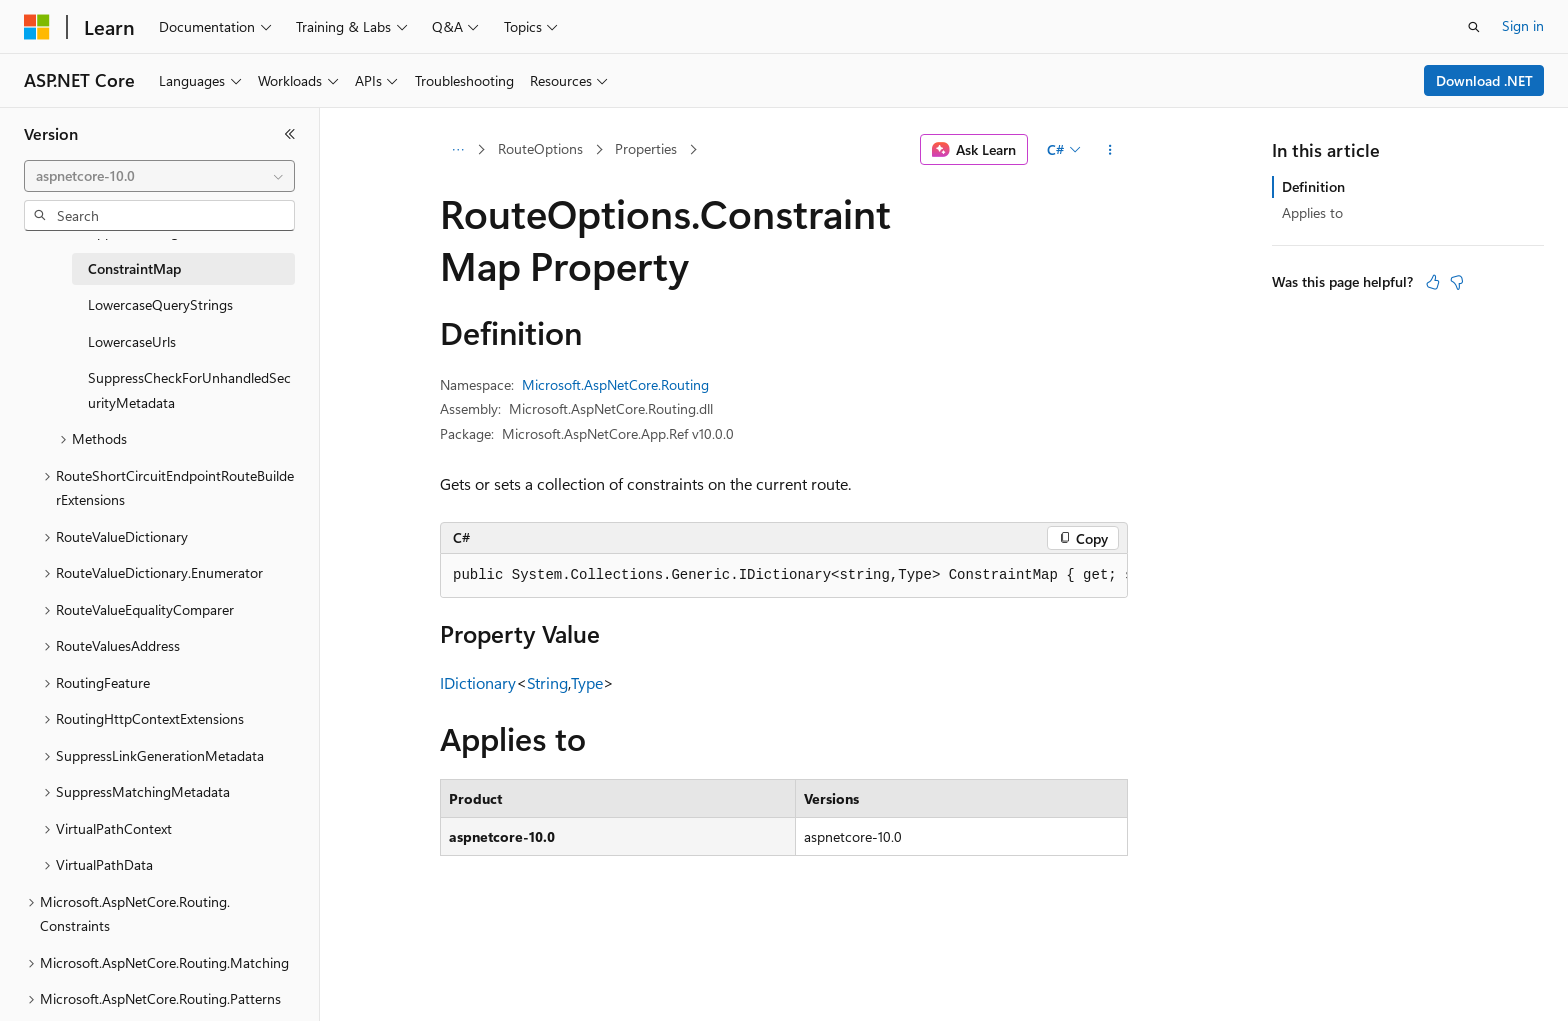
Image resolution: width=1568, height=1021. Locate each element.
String (547, 682)
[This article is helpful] (1433, 282)
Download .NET (1484, 80)
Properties (646, 148)
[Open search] (1474, 27)
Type (587, 682)
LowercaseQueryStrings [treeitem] (160, 304)
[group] (784, 576)
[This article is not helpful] (1457, 282)
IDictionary (478, 682)
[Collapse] (290, 134)
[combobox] (159, 176)
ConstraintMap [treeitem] (134, 268)
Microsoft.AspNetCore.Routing (615, 384)
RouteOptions (540, 148)
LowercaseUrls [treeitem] (132, 341)
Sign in (1523, 25)
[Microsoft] (37, 27)
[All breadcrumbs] (457, 150)
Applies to (1312, 212)
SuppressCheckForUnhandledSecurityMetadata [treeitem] (189, 390)
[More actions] (1110, 150)
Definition (1313, 186)
